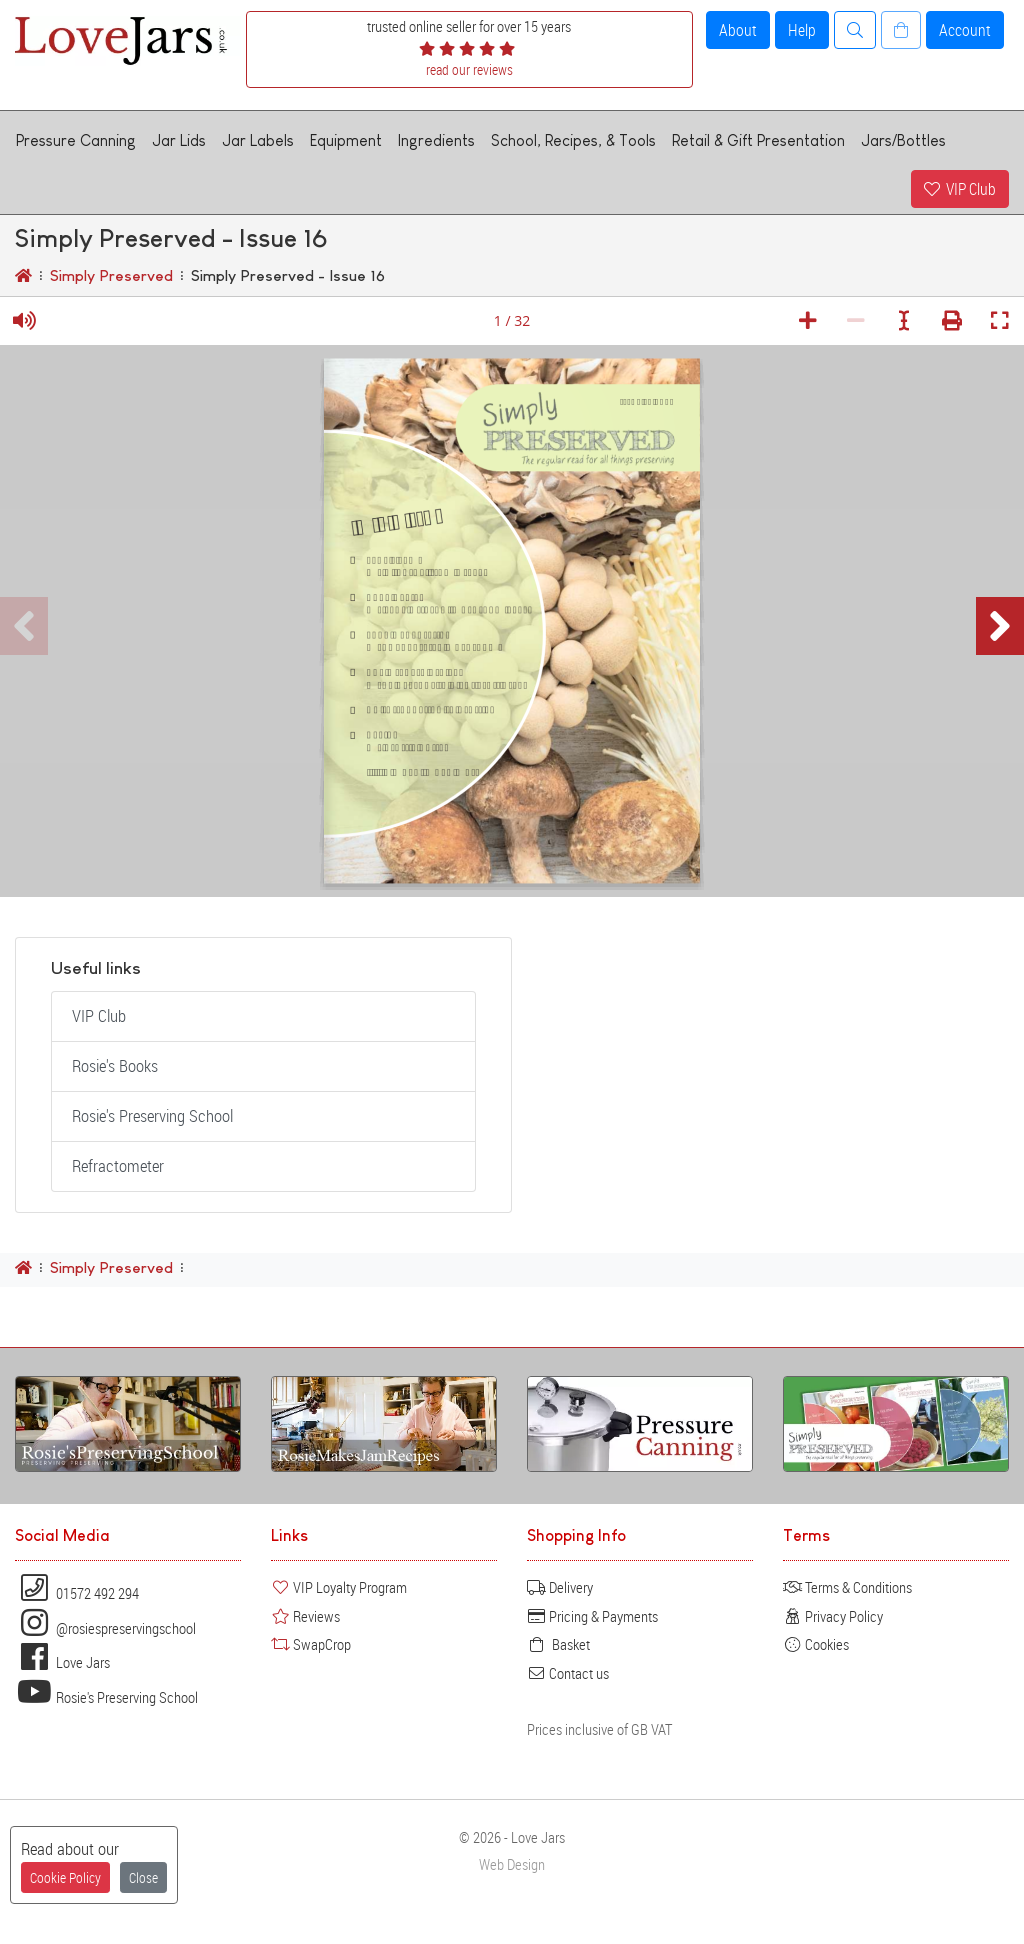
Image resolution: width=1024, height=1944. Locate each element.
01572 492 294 (77, 1593)
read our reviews (469, 69)
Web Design (512, 1864)
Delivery (560, 1587)
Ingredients (436, 140)
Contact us (568, 1673)
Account (965, 30)
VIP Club (960, 189)
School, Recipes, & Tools (573, 140)
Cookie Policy (65, 1877)
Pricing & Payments (592, 1616)
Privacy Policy (833, 1616)
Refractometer (118, 1166)
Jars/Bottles (903, 140)
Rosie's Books (115, 1066)
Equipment (346, 140)
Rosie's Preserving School (152, 1116)
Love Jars (62, 1662)
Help (802, 30)
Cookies (816, 1644)
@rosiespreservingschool (105, 1628)
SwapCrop (311, 1644)
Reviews (305, 1616)
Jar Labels (258, 140)
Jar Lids (179, 140)
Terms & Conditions (847, 1587)
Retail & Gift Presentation (758, 140)
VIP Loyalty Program (339, 1587)
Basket (558, 1644)
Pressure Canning (76, 140)
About (738, 30)
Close (143, 1877)
